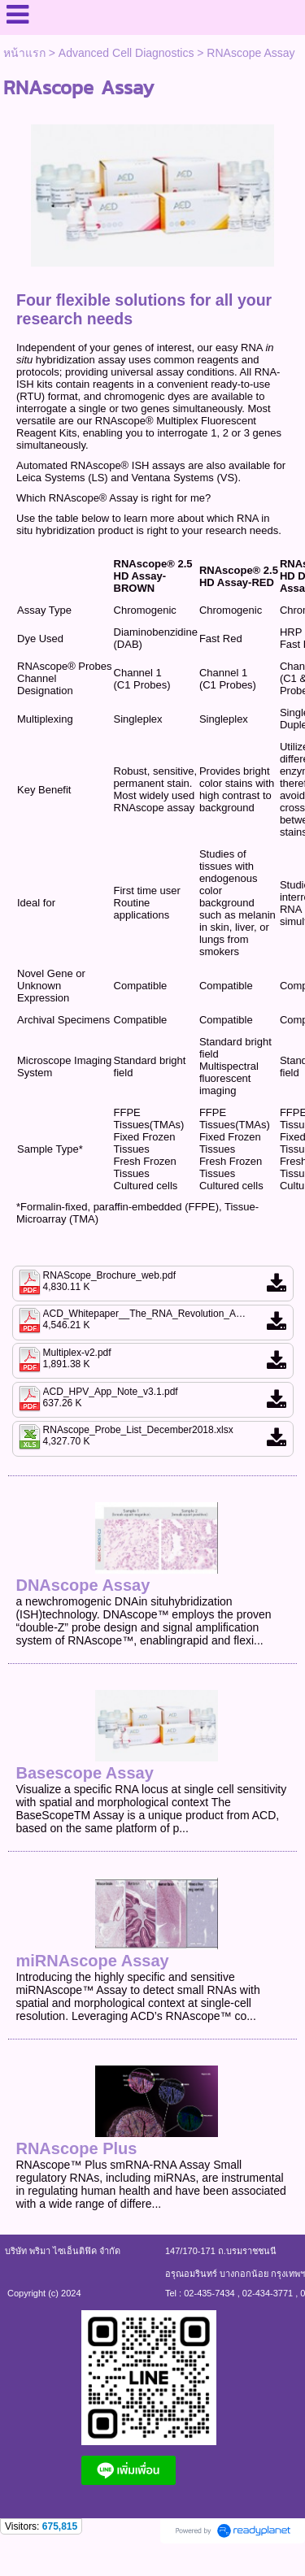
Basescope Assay (84, 1773)
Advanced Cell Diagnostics (126, 52)
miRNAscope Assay (91, 1961)
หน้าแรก (24, 52)
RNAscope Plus (76, 2148)
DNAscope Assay (82, 1585)
